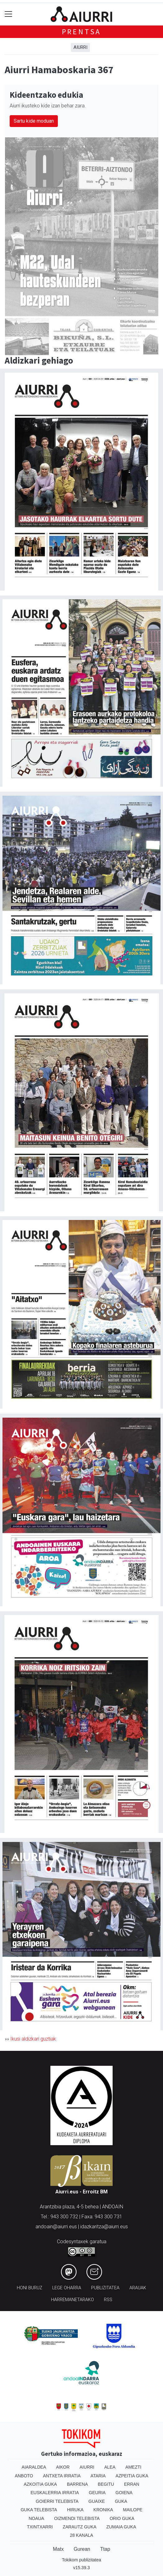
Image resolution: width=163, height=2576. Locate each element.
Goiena (123, 2492)
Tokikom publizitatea (81, 2559)
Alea (109, 2467)
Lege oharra (66, 2288)
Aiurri (80, 47)
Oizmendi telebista (77, 2518)
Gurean (82, 2549)
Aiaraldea (34, 2467)
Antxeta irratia (62, 2475)
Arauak (137, 2288)
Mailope (132, 2509)
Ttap (105, 2549)
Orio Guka (121, 2518)
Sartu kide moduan (34, 121)
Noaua (36, 2518)
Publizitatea (105, 2288)
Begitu (106, 2484)
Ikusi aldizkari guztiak (33, 2039)
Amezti (133, 2467)
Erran (131, 2484)
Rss (108, 2299)
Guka (121, 2501)
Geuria (97, 2492)
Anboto (24, 2475)
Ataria (98, 2475)
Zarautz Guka (79, 2526)
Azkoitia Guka (40, 2484)
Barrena (77, 2484)
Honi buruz (29, 2288)
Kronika (103, 2509)
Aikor (63, 2467)
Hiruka (75, 2509)
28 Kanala (81, 2535)
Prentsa (81, 31)
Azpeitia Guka (132, 2475)
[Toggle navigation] (8, 14)
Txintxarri (40, 2526)
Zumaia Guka (121, 2526)
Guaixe (96, 2501)
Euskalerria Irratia (54, 2492)
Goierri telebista (57, 2501)
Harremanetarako (72, 2299)
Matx (58, 2549)
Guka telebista (39, 2509)
